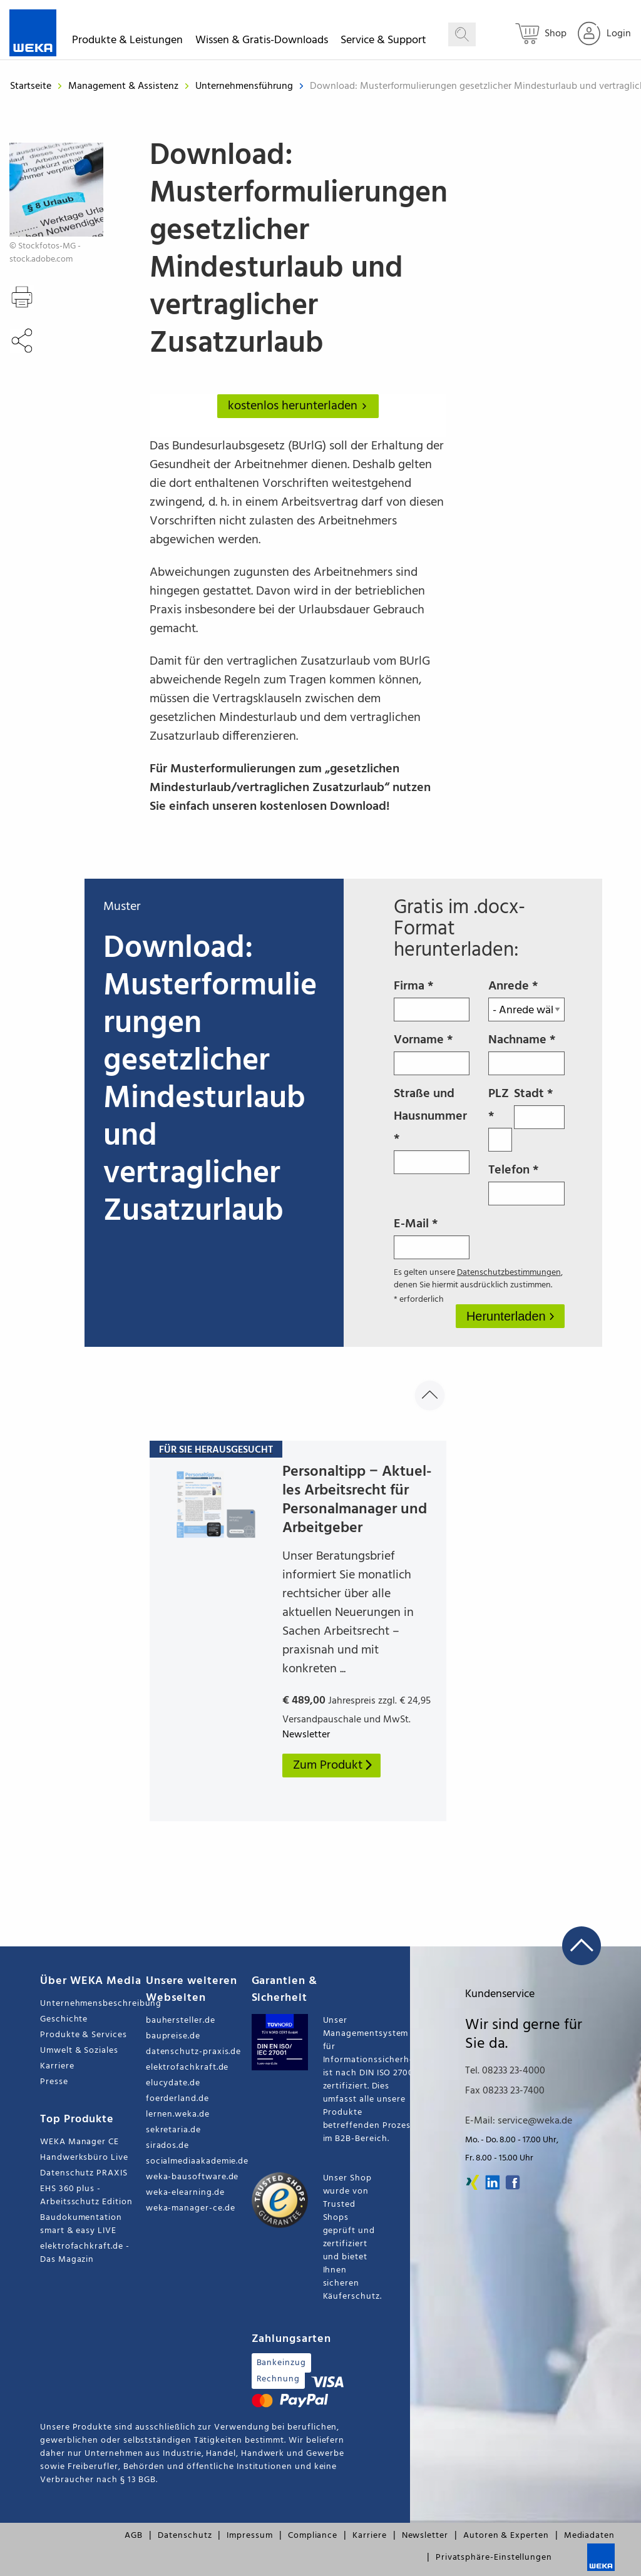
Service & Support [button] (383, 42)
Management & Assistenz (124, 86)
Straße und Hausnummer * (432, 1129)
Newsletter (425, 2535)
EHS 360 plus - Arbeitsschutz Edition (86, 2195)
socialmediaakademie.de (197, 2161)
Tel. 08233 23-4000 (505, 2070)
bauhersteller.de (180, 2020)
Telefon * (526, 1182)
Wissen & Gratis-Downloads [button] (261, 42)
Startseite (30, 86)
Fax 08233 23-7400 (505, 2090)
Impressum (249, 2535)
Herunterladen (507, 1316)
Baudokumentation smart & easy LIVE (81, 2224)
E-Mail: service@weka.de (518, 2121)
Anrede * (526, 998)
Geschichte (64, 2019)
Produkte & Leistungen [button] (127, 42)
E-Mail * (432, 1236)
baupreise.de (173, 2036)
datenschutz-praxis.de (194, 2051)
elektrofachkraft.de (187, 2067)
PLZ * (500, 1118)
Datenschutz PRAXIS (84, 2173)
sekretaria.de (173, 2130)
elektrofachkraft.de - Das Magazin (85, 2253)
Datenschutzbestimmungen (509, 1272)
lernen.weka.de (178, 2114)
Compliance (312, 2535)
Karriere (57, 2066)
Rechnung (278, 2379)
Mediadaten (589, 2535)
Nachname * (526, 1052)
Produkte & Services (83, 2035)
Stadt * (539, 1106)
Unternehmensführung (245, 86)
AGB (134, 2535)
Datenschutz (185, 2535)
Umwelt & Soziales (79, 2050)
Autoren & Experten (506, 2535)
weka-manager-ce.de (190, 2208)
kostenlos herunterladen (300, 406)
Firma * (432, 998)
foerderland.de (177, 2098)
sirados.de (167, 2145)
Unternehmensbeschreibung (93, 2003)
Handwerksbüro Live (84, 2157)
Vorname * (432, 1052)
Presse (54, 2081)
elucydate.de (173, 2083)
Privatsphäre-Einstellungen (494, 2557)
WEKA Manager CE (79, 2142)
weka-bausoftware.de (192, 2177)
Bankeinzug (281, 2363)
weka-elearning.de (185, 2192)
